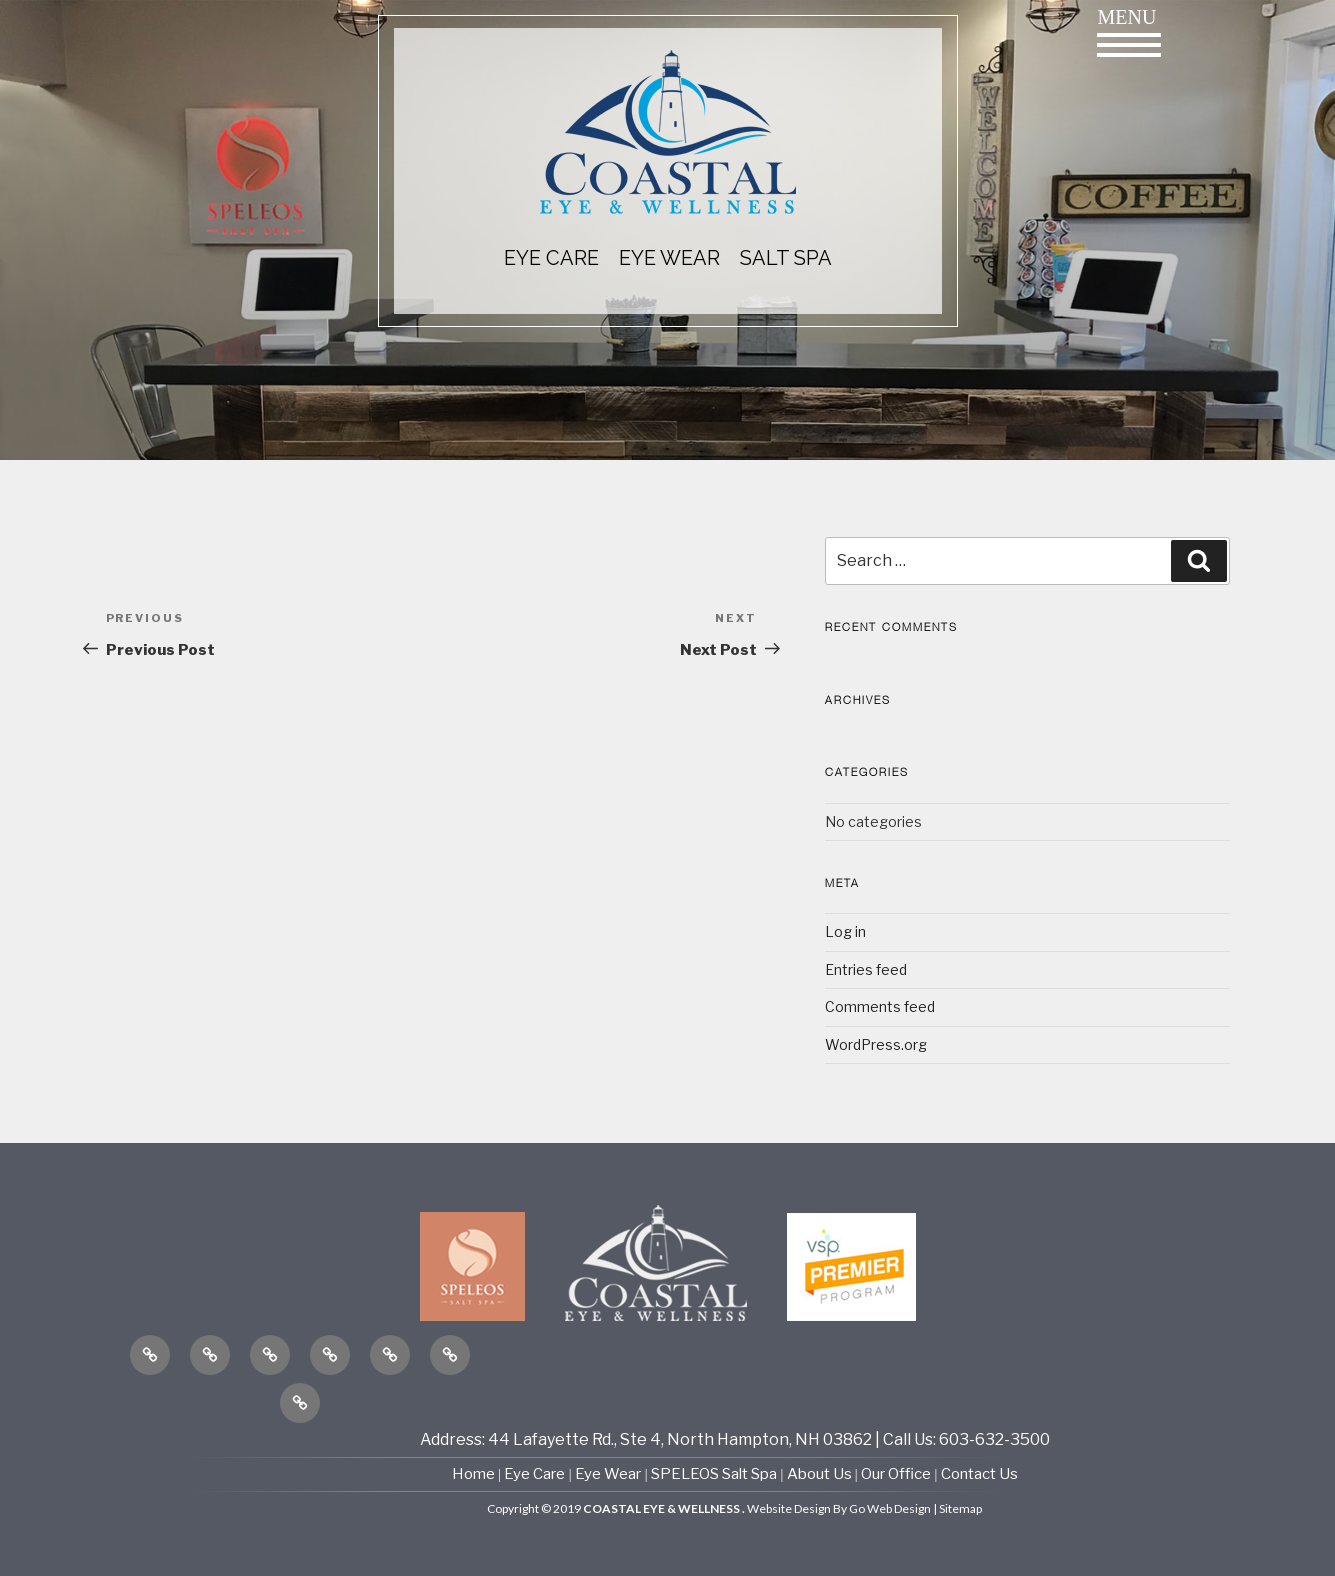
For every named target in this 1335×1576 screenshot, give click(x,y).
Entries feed (866, 969)
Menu (1129, 31)
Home (475, 1474)
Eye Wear (608, 1474)
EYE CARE (551, 258)
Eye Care (534, 1474)
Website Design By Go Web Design (839, 1508)
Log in (845, 931)
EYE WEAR (669, 258)
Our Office (896, 1474)
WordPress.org (876, 1044)
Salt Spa (786, 258)
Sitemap (960, 1508)
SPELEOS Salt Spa (714, 1474)
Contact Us (979, 1474)
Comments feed (880, 1006)
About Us (821, 1474)
